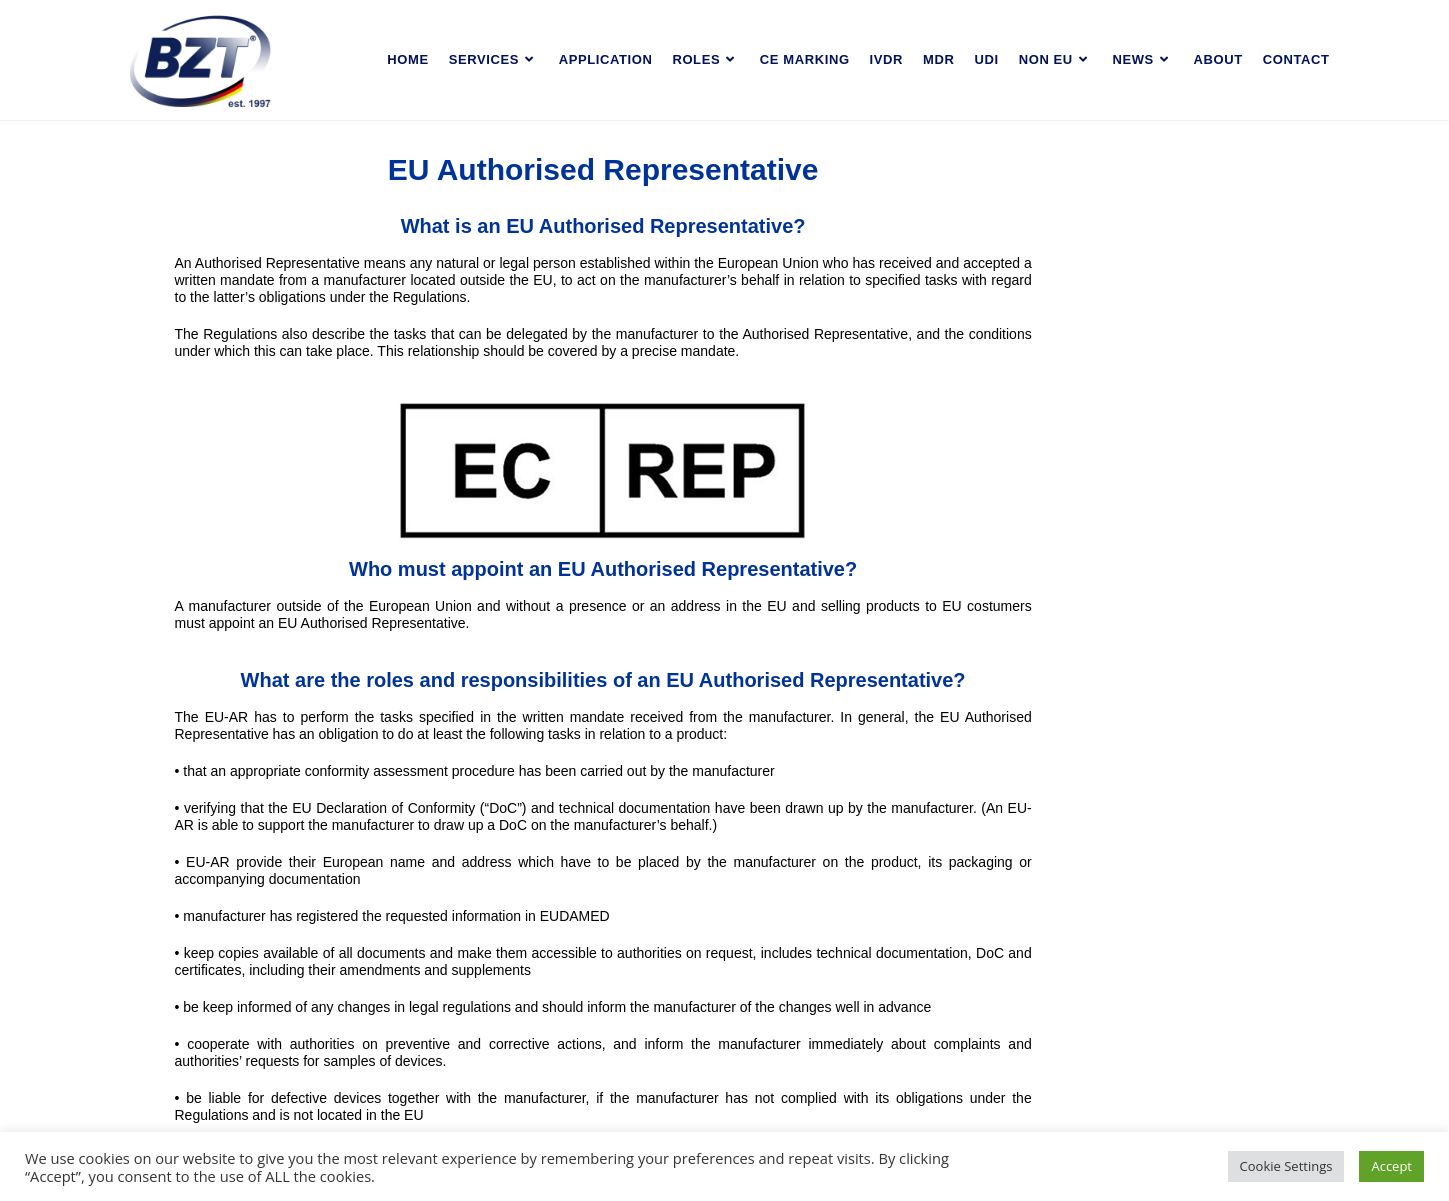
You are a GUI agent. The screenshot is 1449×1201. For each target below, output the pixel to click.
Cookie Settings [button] (1286, 1166)
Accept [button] (1391, 1166)
